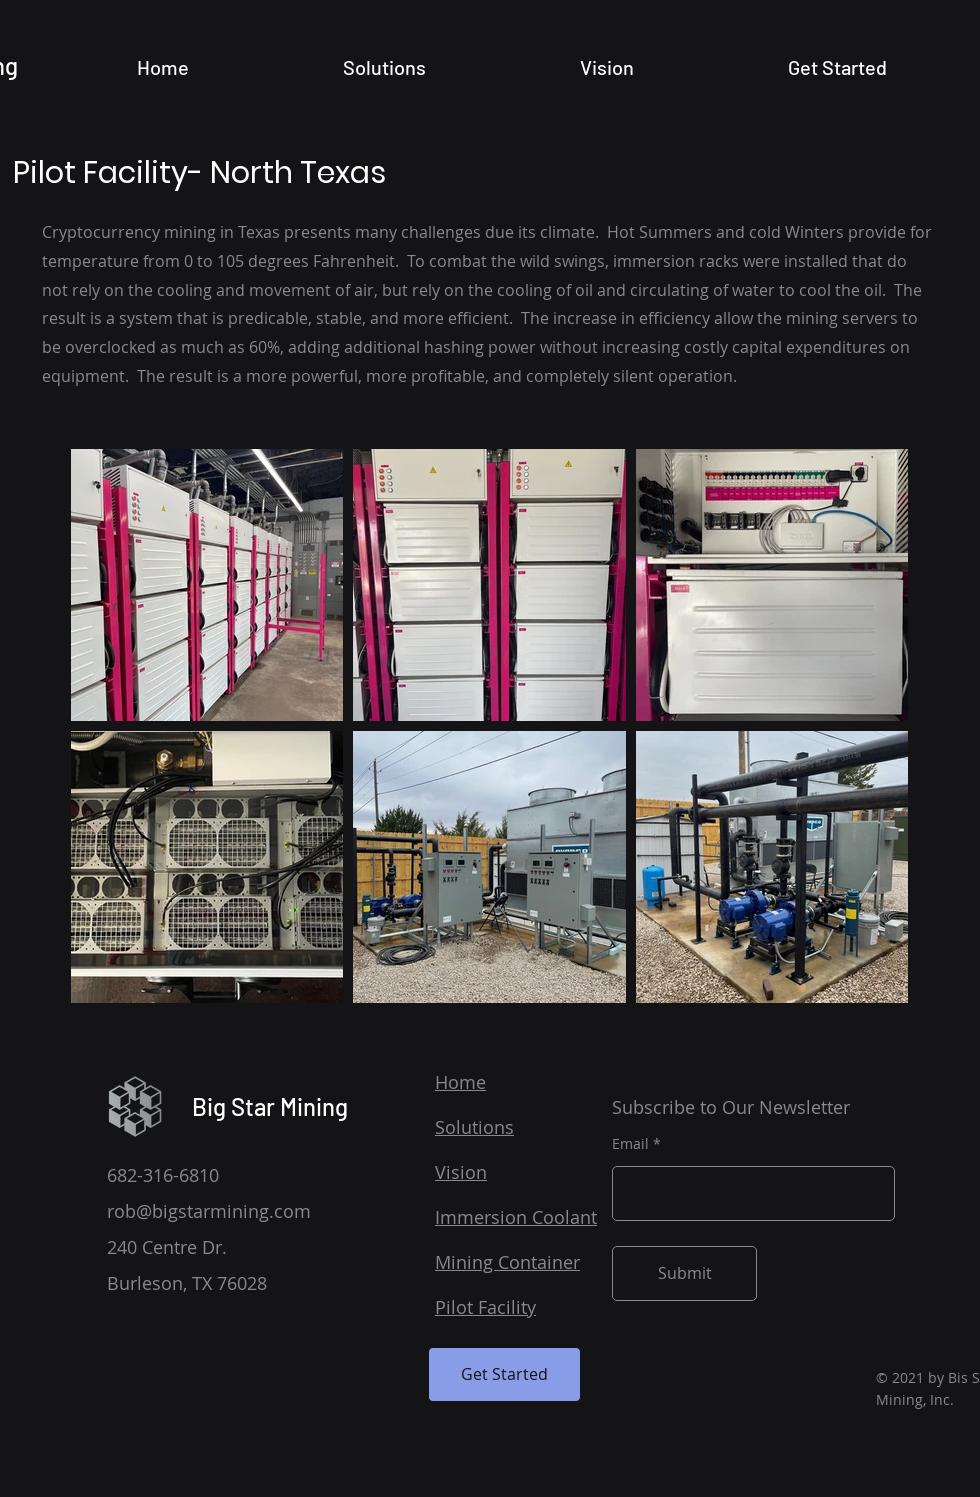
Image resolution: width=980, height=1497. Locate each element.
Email (630, 1144)
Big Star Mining (270, 1106)
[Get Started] (504, 1374)
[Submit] (684, 1273)
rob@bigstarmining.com (209, 1211)
